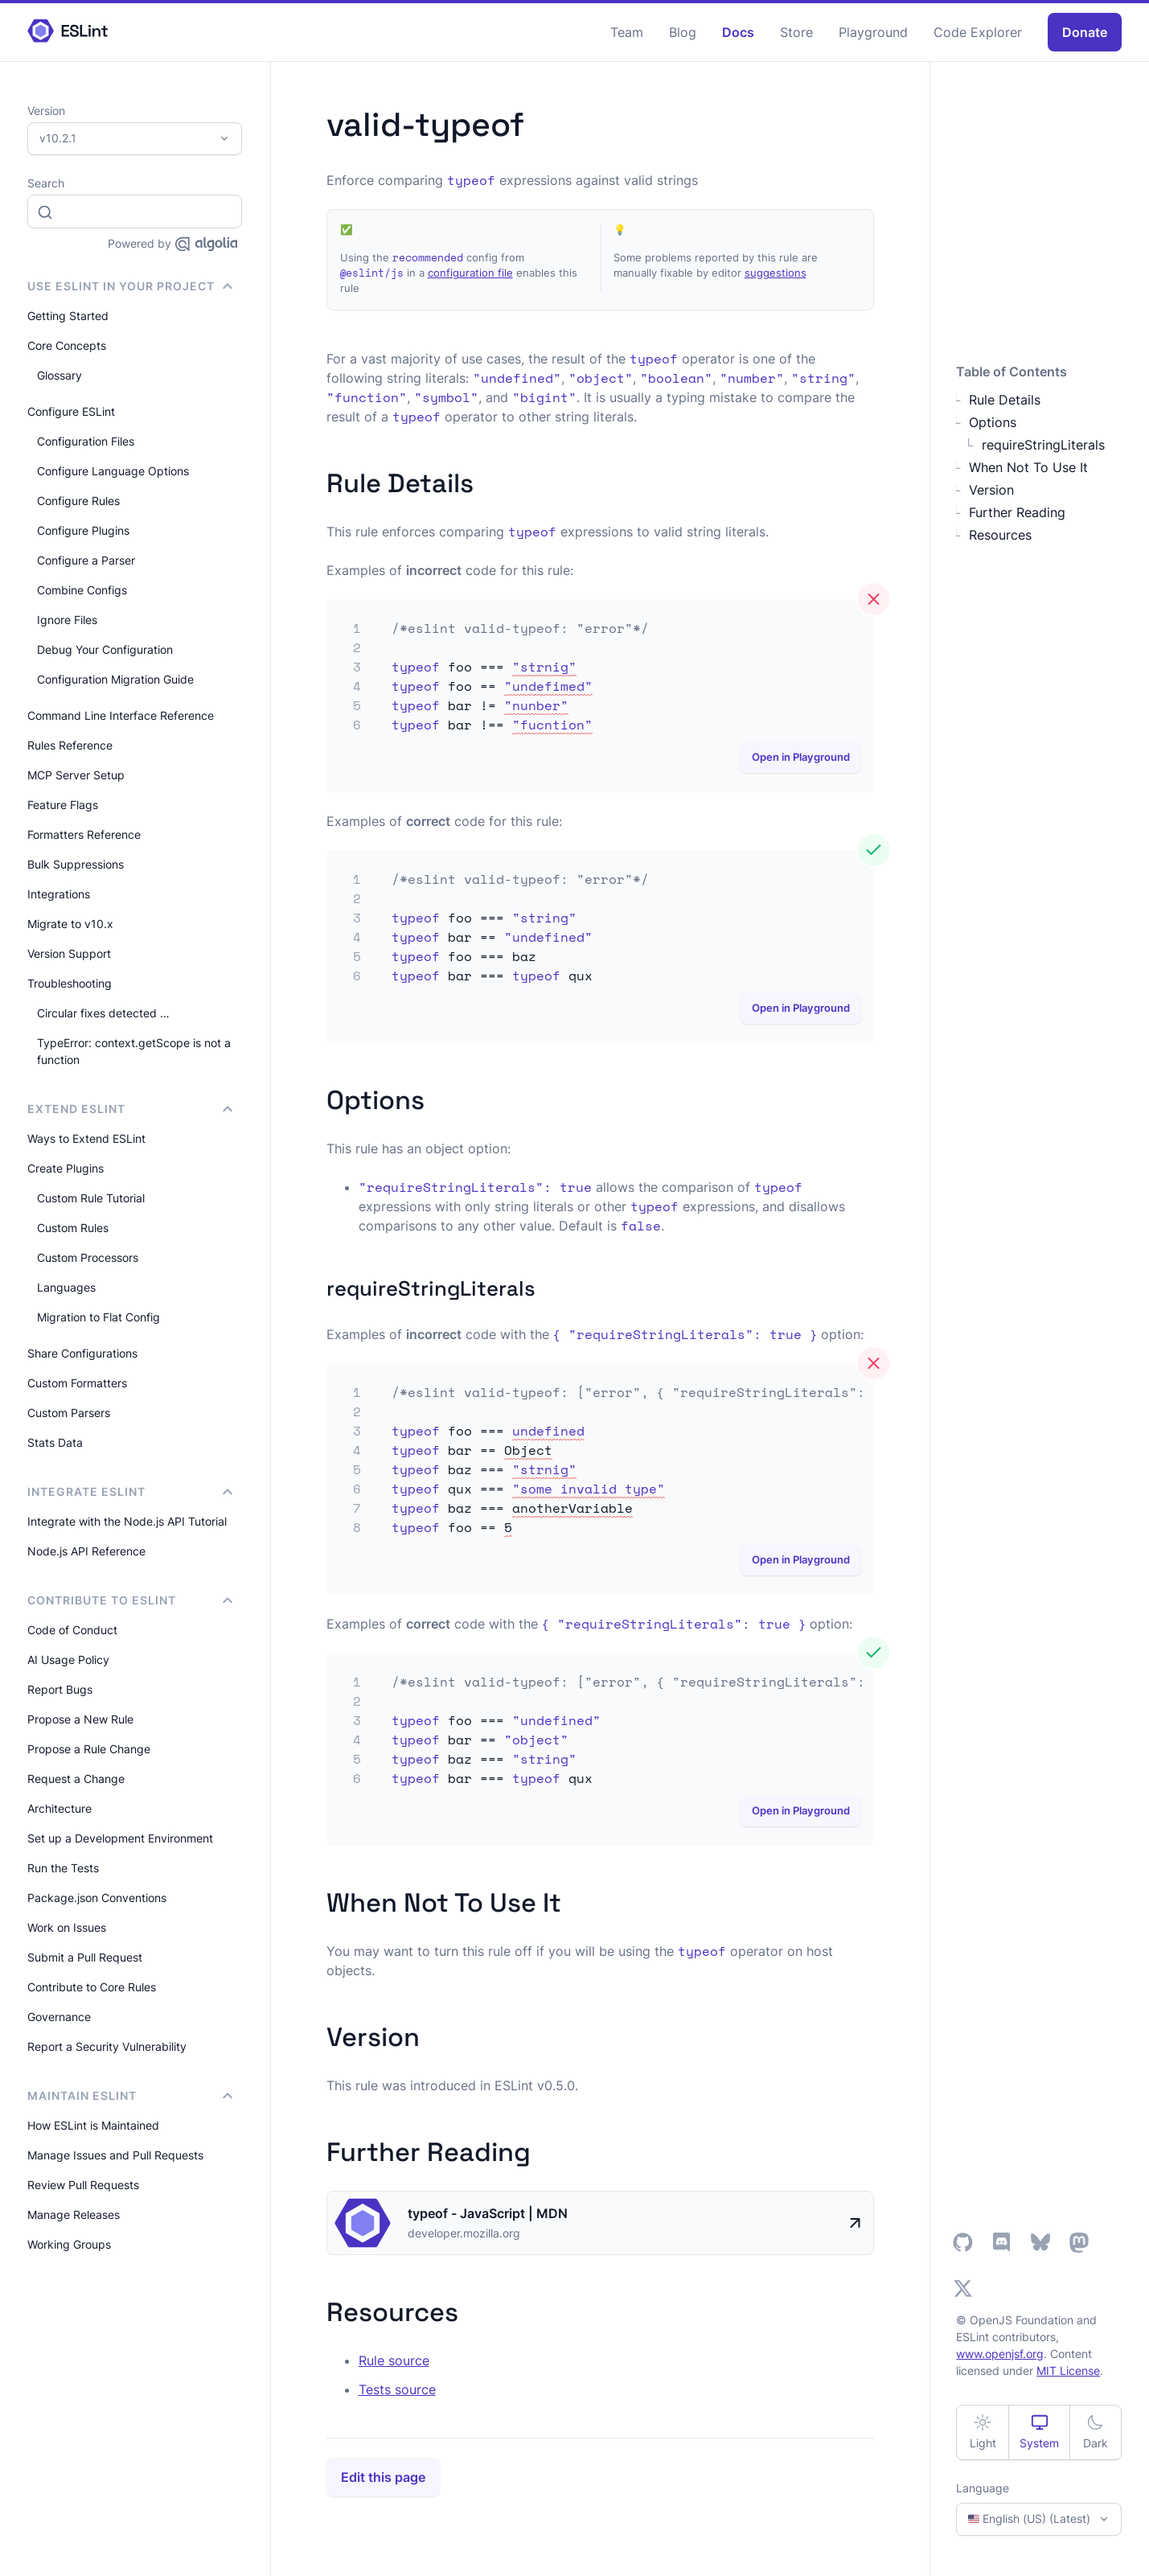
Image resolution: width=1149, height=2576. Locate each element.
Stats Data (55, 1442)
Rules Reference (70, 745)
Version (991, 490)
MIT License (1068, 2370)
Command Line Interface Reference (120, 715)
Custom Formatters (77, 1383)
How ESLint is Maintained (93, 2125)
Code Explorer (978, 32)
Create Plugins (65, 1168)
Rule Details (1004, 400)
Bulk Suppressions (75, 864)
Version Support (69, 953)
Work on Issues (66, 1927)
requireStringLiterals (1043, 445)
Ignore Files (67, 620)
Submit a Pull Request (84, 1957)
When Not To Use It (1028, 467)
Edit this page (383, 2477)
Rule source (394, 2360)
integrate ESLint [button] (129, 1491)
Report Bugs (59, 1689)
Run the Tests (63, 1868)
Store (796, 32)
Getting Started (68, 316)
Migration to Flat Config (98, 1317)
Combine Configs (82, 590)
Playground (873, 32)
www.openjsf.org (1000, 2353)
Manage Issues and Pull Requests (115, 2155)
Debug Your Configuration (105, 649)
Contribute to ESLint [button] (129, 1600)
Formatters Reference (84, 834)
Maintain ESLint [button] (129, 2095)
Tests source (397, 2389)
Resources (1000, 535)
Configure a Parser (86, 560)
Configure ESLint (71, 411)
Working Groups (69, 2244)
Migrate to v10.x (70, 924)
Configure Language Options (113, 471)
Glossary (59, 375)
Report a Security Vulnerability (107, 2046)
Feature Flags (62, 804)
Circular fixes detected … (103, 1013)
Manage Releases (73, 2214)
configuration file (470, 273)
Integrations (58, 894)
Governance (59, 2016)
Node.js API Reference (86, 1551)
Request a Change (76, 1778)
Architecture (59, 1808)
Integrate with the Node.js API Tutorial (127, 1521)
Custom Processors (87, 1257)
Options (992, 422)
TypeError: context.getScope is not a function (134, 1051)
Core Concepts (66, 345)
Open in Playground (801, 757)
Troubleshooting (69, 983)
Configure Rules (78, 500)
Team (626, 32)
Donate (1084, 32)
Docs (738, 32)
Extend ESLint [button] (129, 1108)
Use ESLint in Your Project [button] (129, 286)
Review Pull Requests (83, 2185)
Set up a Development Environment (120, 1838)
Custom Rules (73, 1228)
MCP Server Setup (76, 775)
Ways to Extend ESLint (86, 1138)
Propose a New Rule (80, 1719)
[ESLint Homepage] (67, 32)
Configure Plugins (83, 530)
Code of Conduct (72, 1630)
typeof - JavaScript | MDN (488, 2213)
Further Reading (1017, 512)
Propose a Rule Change (88, 1749)
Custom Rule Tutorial (91, 1198)
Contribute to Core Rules (91, 1987)
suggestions (775, 273)
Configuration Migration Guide (115, 679)
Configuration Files (85, 441)
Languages (66, 1287)
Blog (682, 32)
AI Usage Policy (68, 1659)
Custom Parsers (68, 1412)
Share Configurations (82, 1353)
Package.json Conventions (96, 1897)
